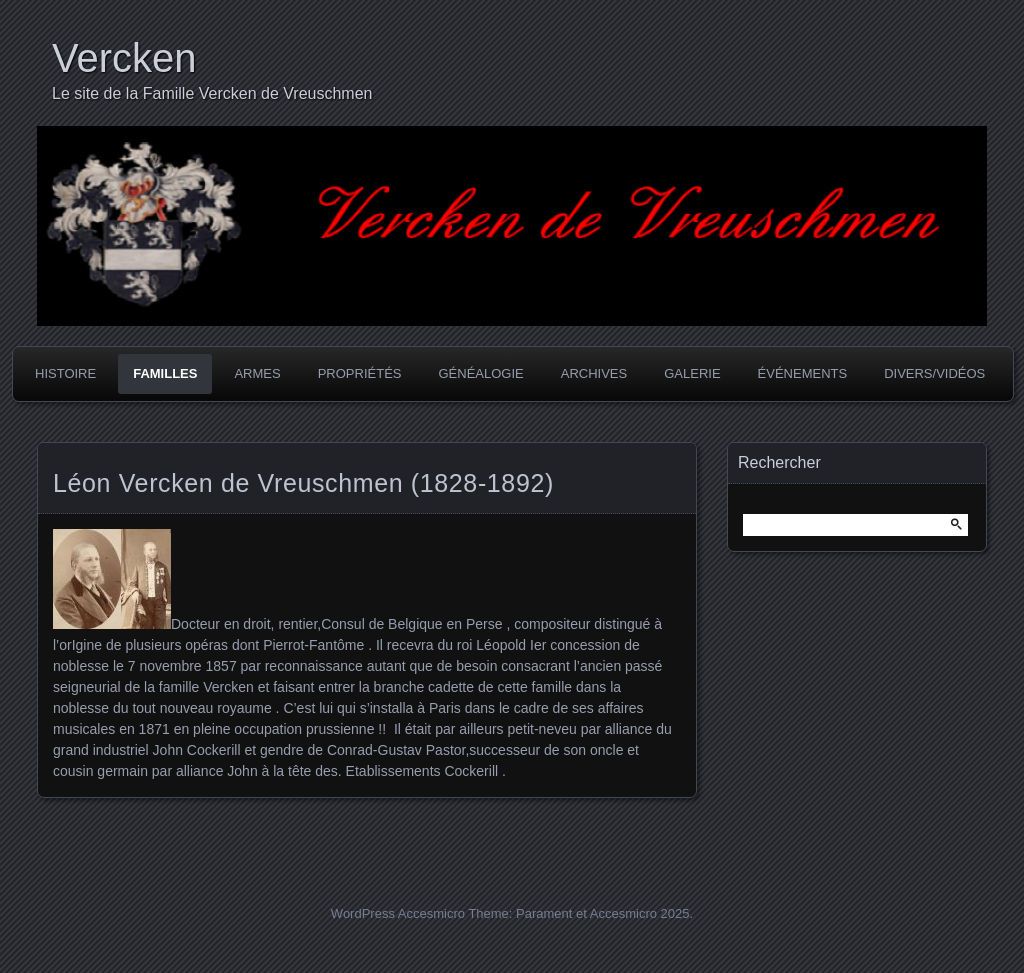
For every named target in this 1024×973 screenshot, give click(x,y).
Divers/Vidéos (934, 373)
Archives (594, 373)
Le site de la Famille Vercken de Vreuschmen (212, 93)
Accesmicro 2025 (640, 913)
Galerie (692, 373)
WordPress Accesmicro (398, 913)
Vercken (124, 58)
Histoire (65, 373)
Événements (803, 373)
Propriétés (360, 373)
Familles (165, 373)
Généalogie (480, 373)
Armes (257, 373)
